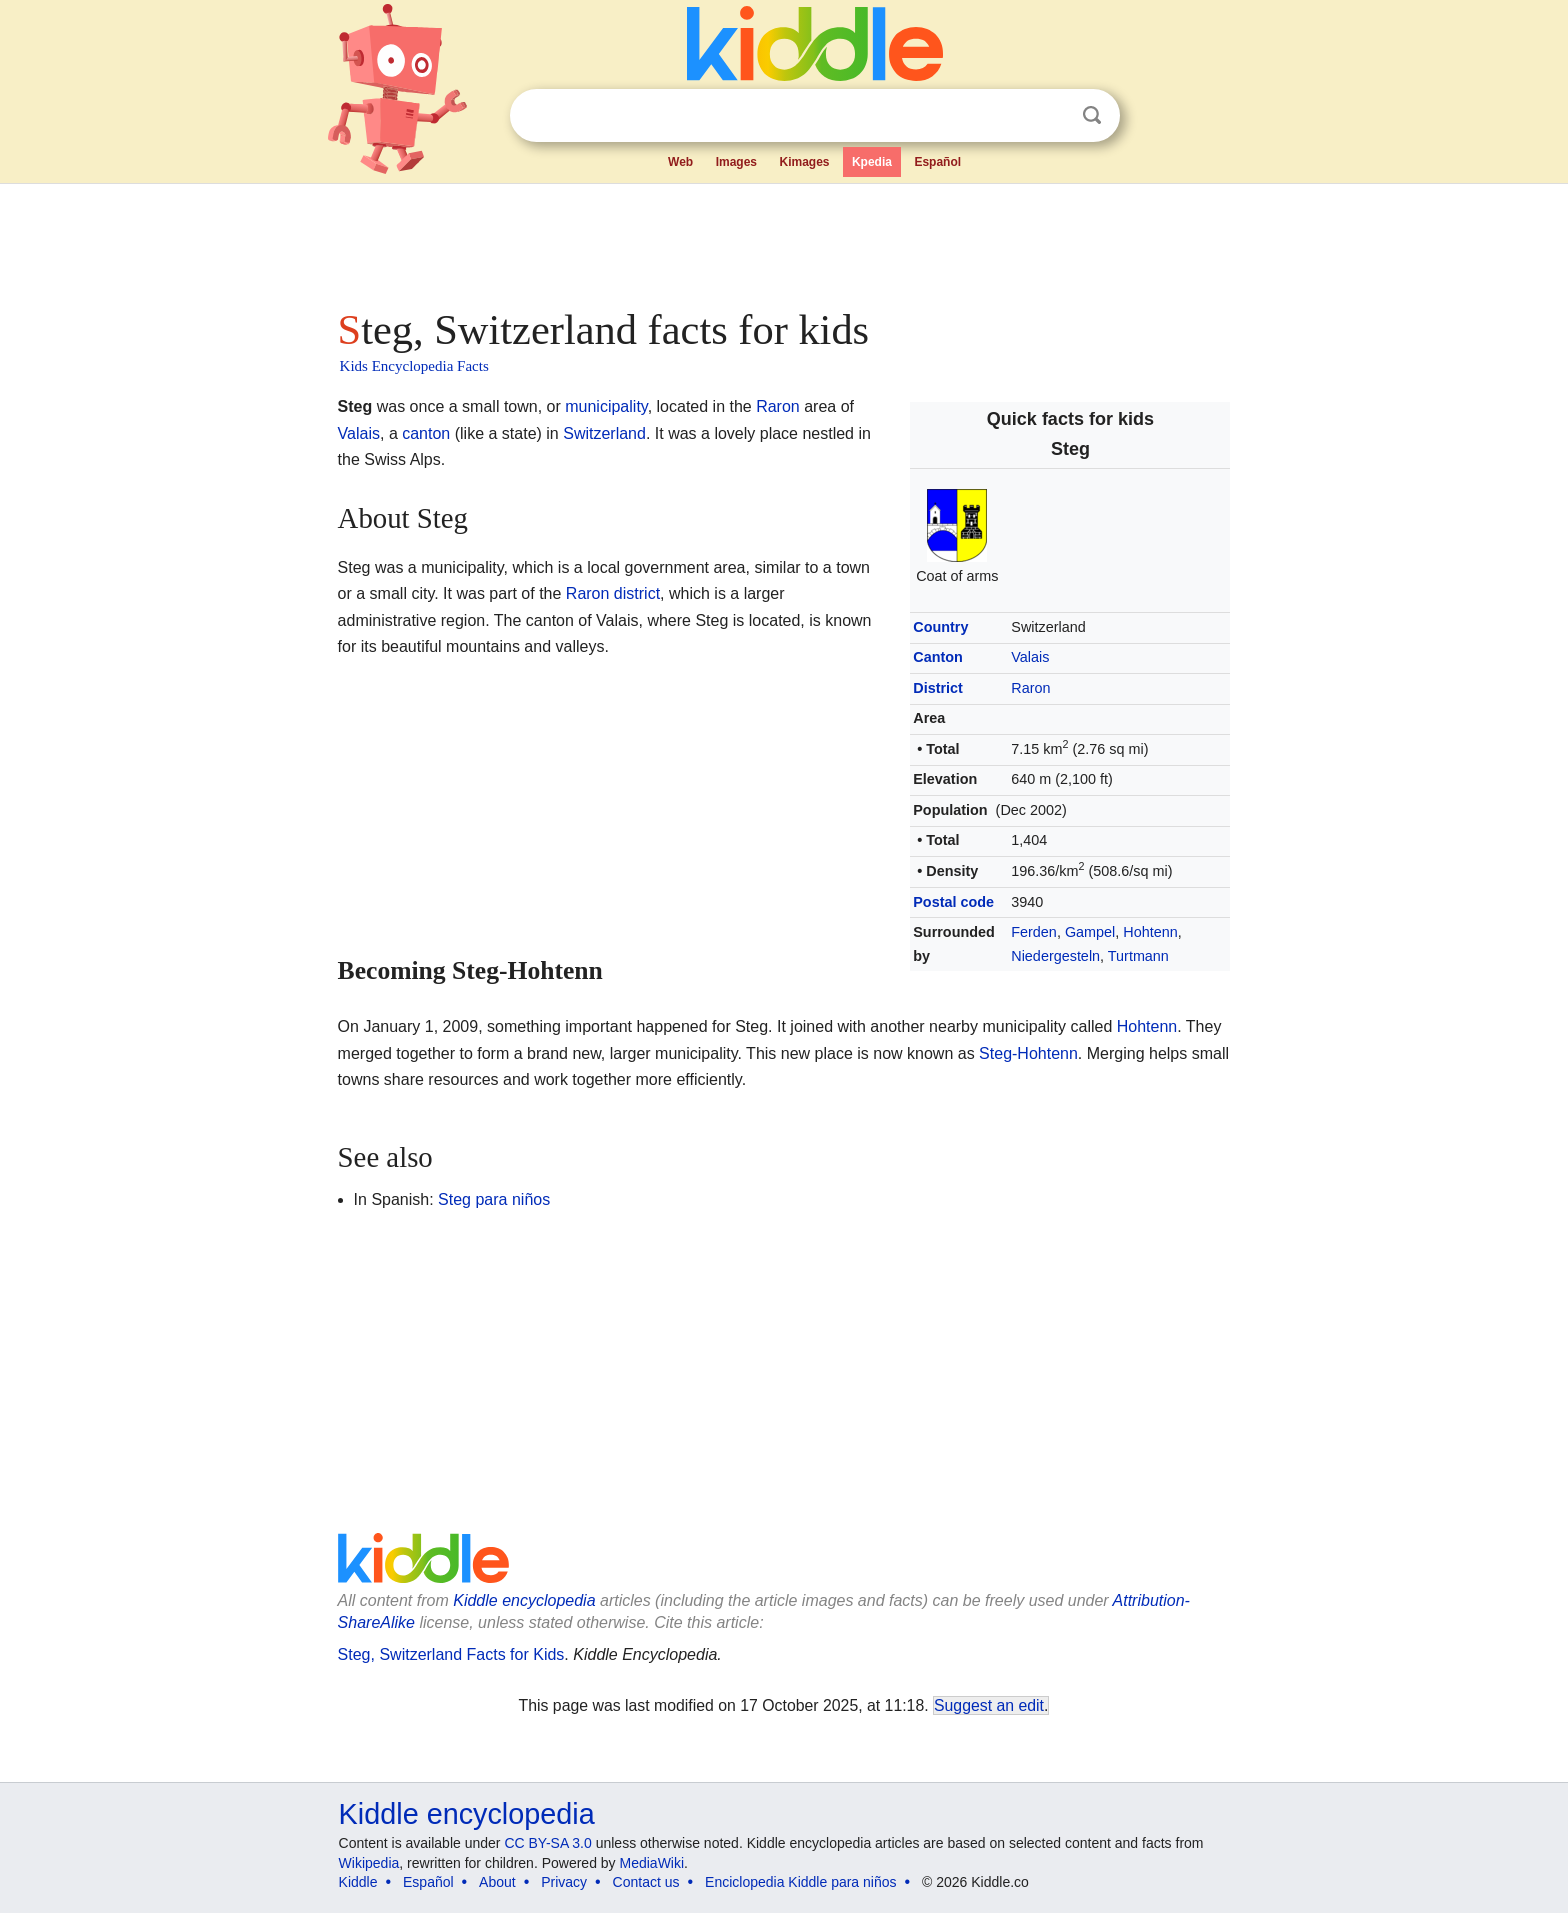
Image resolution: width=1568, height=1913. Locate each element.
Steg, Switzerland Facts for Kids (451, 1654)
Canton (938, 657)
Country (940, 627)
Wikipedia (369, 1863)
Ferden (1034, 932)
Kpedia (872, 162)
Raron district (613, 593)
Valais (1030, 657)
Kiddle (358, 1882)
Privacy (564, 1882)
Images (736, 162)
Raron (1030, 688)
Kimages (804, 162)
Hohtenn (1150, 932)
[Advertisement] (783, 240)
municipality (606, 406)
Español (937, 162)
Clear (1051, 116)
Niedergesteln (1055, 956)
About (497, 1882)
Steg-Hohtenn (1028, 1053)
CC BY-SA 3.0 (547, 1843)
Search (1092, 115)
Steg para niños (494, 1199)
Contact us (646, 1882)
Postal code (953, 902)
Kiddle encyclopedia (524, 1600)
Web (680, 162)
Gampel (1090, 932)
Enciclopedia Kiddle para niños (800, 1882)
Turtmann (1138, 956)
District (938, 688)
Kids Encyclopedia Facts (414, 366)
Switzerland (604, 433)
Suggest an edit (989, 1705)
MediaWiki (652, 1863)
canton (426, 433)
